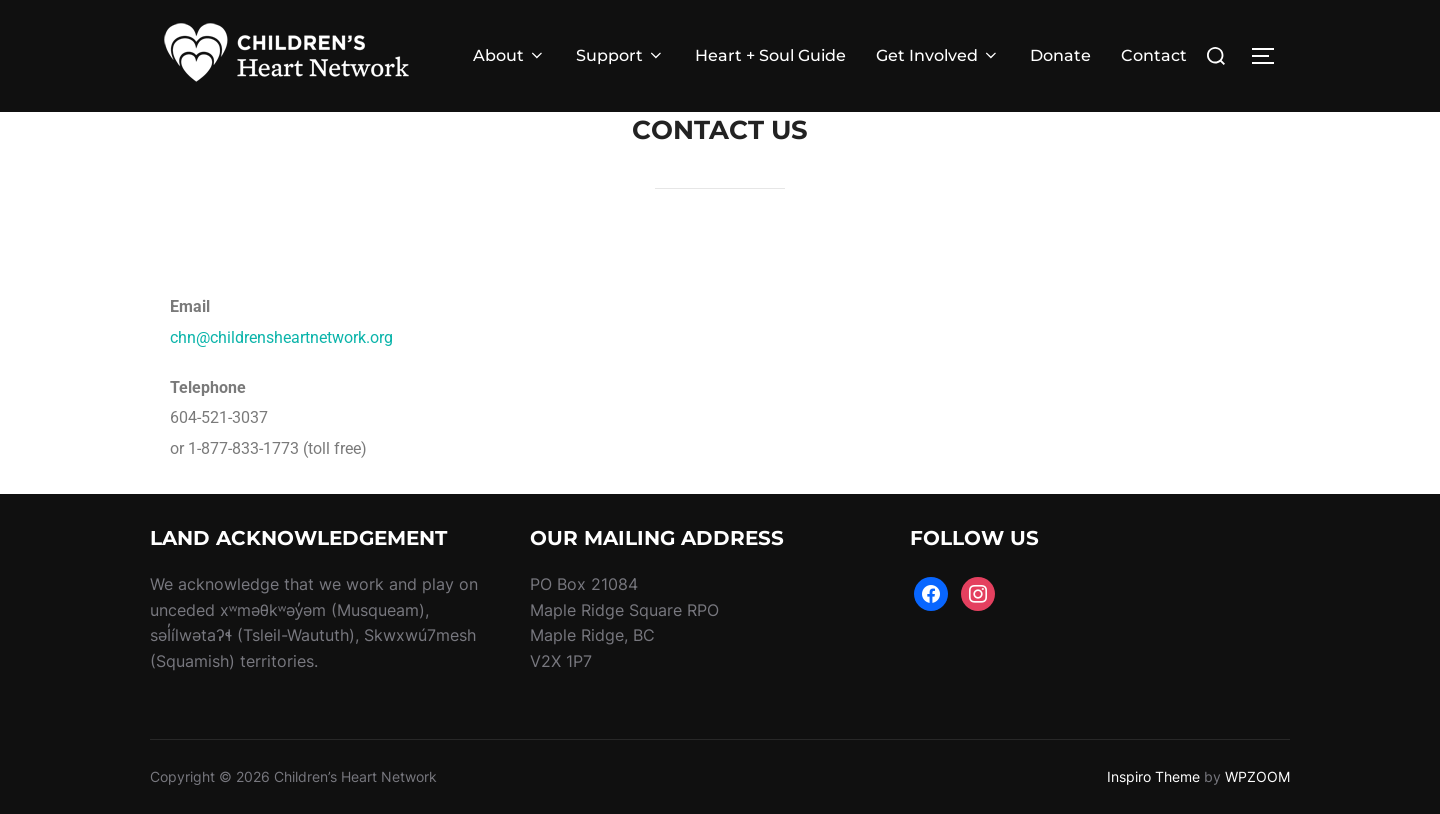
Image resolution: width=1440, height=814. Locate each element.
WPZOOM (1257, 776)
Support (620, 55)
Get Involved (938, 55)
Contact (1154, 55)
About (509, 55)
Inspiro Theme (1153, 776)
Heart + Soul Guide (770, 55)
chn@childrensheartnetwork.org (281, 337)
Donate (1060, 55)
